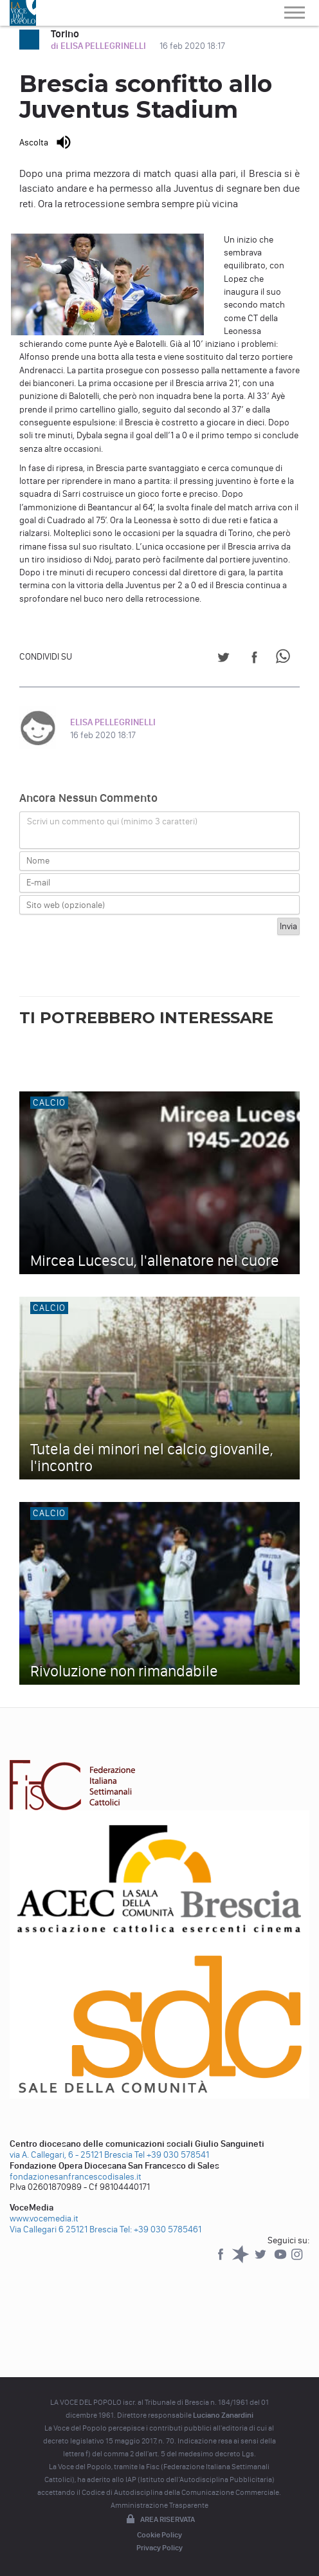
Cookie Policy (159, 2534)
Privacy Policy (159, 2547)
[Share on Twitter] (223, 659)
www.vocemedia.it (44, 2218)
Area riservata (159, 2520)
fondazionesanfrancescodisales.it (75, 2176)
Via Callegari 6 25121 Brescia (64, 2229)
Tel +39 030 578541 (171, 2154)
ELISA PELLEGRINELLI (113, 722)
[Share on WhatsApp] (285, 659)
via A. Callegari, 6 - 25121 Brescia (71, 2154)
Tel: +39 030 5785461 (160, 2229)
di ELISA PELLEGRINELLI (99, 46)
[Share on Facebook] (254, 659)
